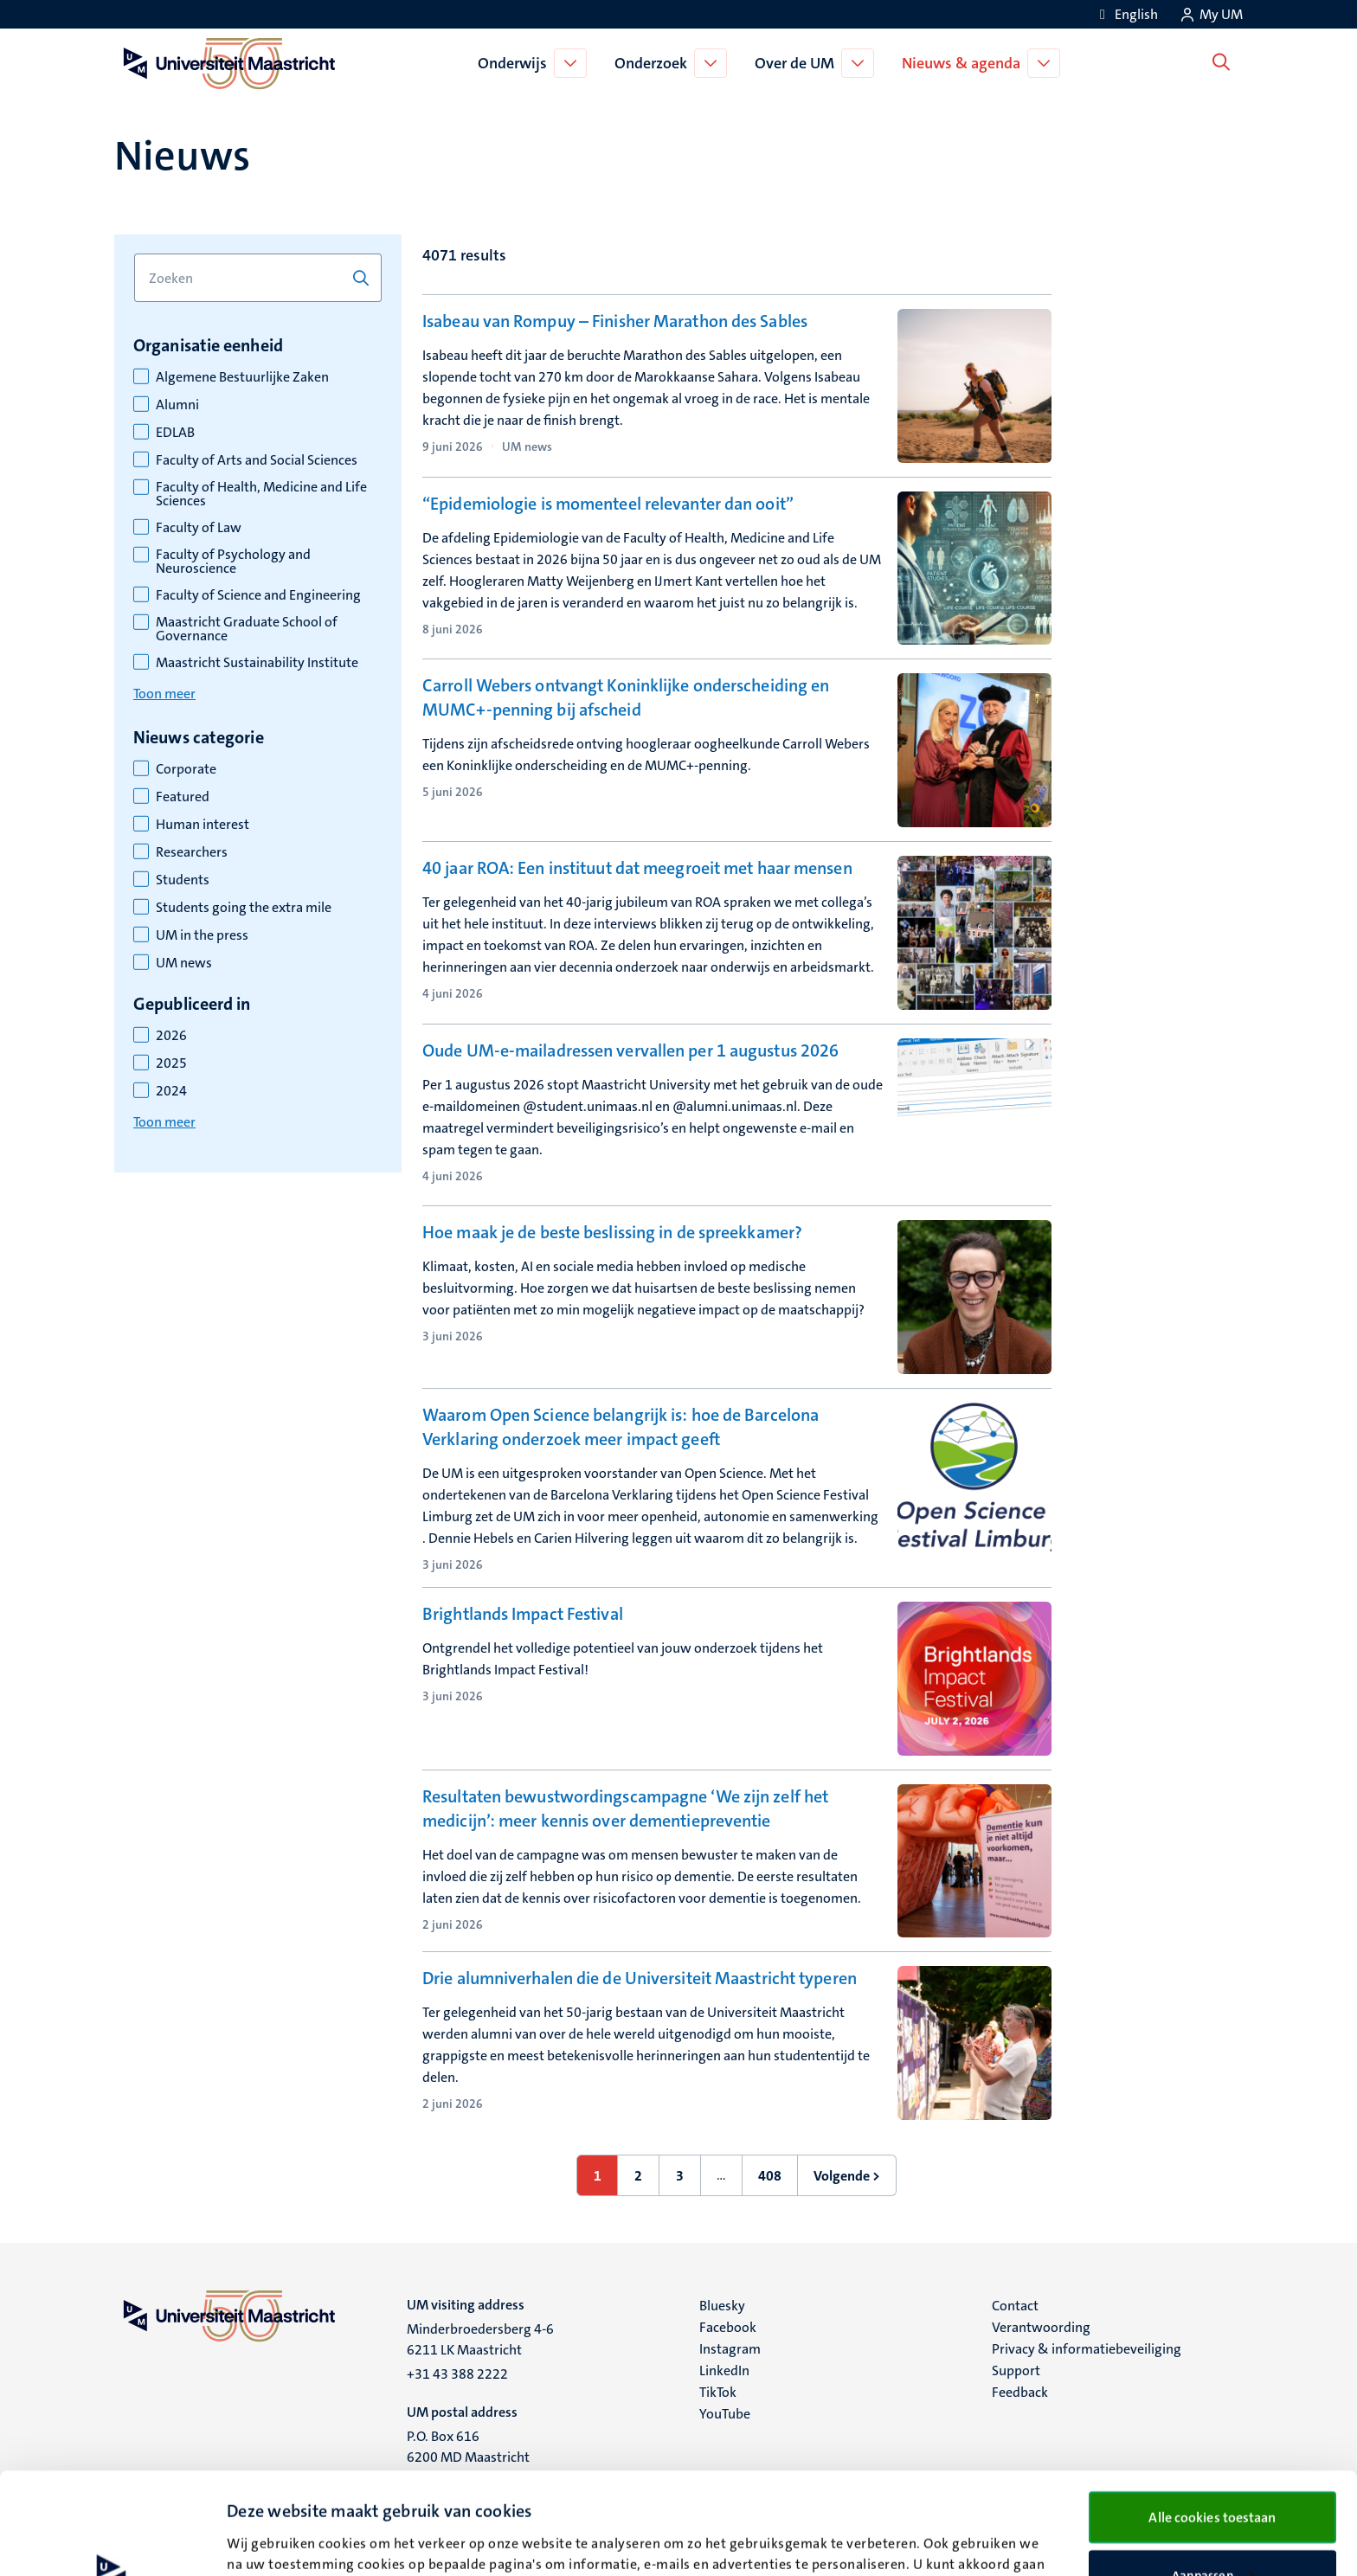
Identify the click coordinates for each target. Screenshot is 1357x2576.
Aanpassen (1213, 2474)
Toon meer (164, 693)
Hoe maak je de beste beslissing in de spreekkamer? (612, 1232)
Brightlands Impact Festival (522, 1614)
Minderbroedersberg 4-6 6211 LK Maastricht (480, 2339)
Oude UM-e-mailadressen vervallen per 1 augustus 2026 (630, 1050)
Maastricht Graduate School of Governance (247, 629)
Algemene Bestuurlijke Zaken (242, 377)
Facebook (727, 2327)
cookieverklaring (830, 2483)
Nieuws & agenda (965, 63)
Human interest (202, 825)
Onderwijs (516, 63)
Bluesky (722, 2306)
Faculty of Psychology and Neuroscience (233, 561)
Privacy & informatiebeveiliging (1086, 2349)
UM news (184, 963)
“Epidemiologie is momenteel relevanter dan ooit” (608, 503)
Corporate (186, 769)
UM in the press (202, 935)
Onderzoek (655, 63)
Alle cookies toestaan (1212, 2415)
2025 (171, 1063)
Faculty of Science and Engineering (258, 595)
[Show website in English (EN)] (1126, 14)
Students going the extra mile (243, 908)
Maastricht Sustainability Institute (257, 663)
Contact (1015, 2306)
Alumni (177, 405)
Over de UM (799, 63)
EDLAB (175, 433)
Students (182, 880)
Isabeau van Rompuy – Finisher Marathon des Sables (614, 321)
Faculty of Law (198, 528)
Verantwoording (1041, 2327)
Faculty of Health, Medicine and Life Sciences (261, 494)
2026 (171, 1036)
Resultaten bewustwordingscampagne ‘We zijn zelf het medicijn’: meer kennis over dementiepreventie (625, 1808)
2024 (171, 1091)
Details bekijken (273, 2531)
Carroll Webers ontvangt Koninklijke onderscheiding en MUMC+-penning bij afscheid (625, 697)
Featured (182, 797)
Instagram (730, 2349)
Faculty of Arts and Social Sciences (256, 460)
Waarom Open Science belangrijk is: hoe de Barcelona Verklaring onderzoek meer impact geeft (620, 1427)
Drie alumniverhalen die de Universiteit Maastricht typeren (639, 1978)
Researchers (192, 852)
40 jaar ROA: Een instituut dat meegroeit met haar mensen (637, 868)
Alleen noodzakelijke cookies (1213, 2530)
